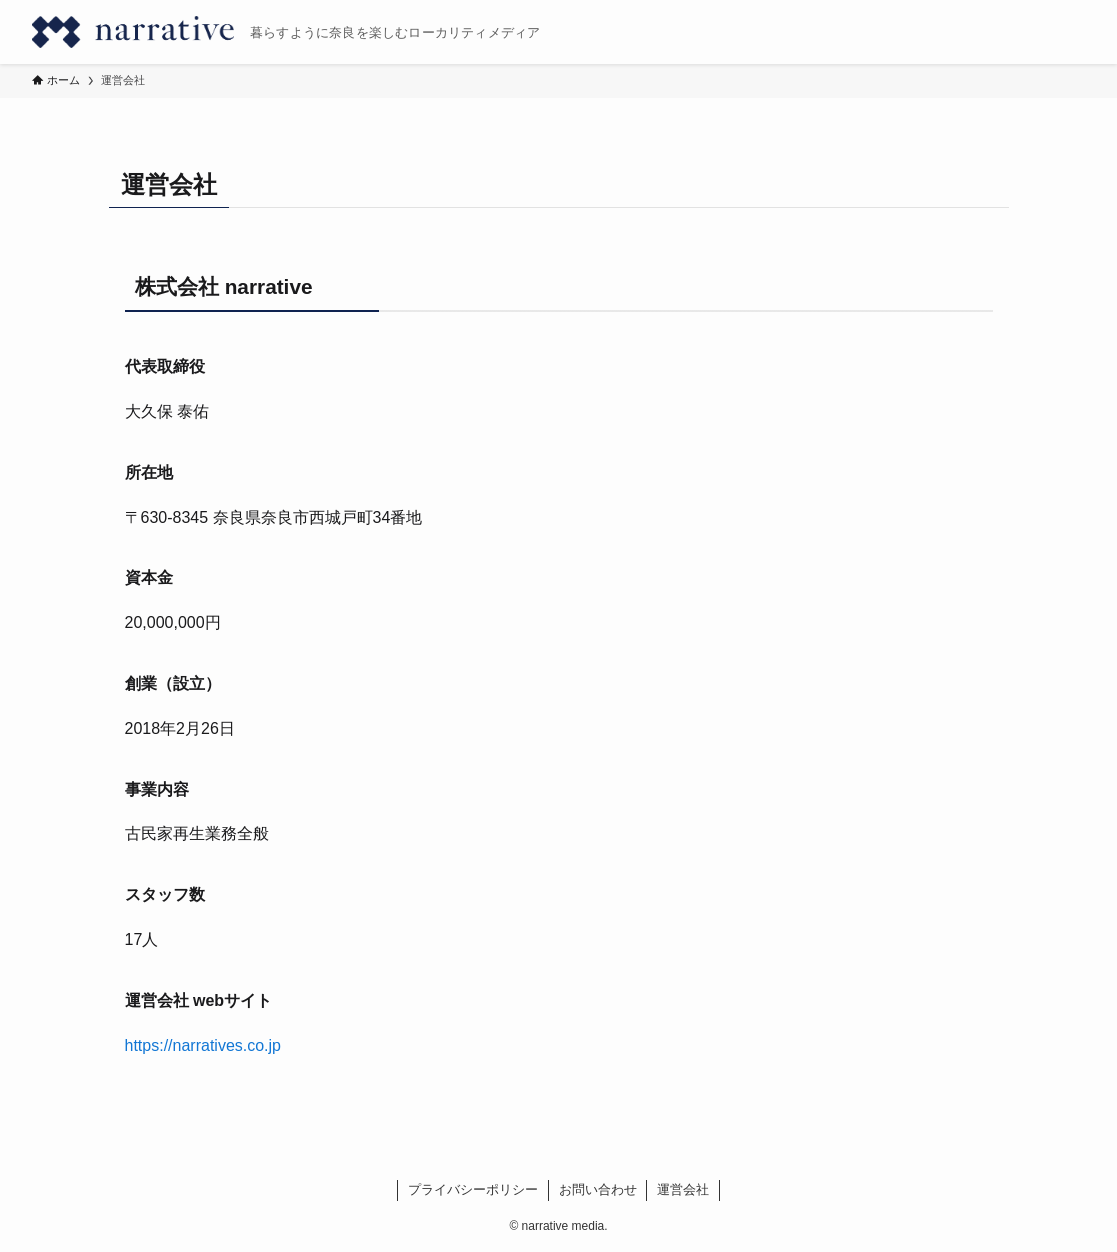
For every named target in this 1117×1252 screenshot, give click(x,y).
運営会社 (683, 1189)
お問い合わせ (598, 1189)
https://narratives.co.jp (203, 1045)
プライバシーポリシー (473, 1189)
